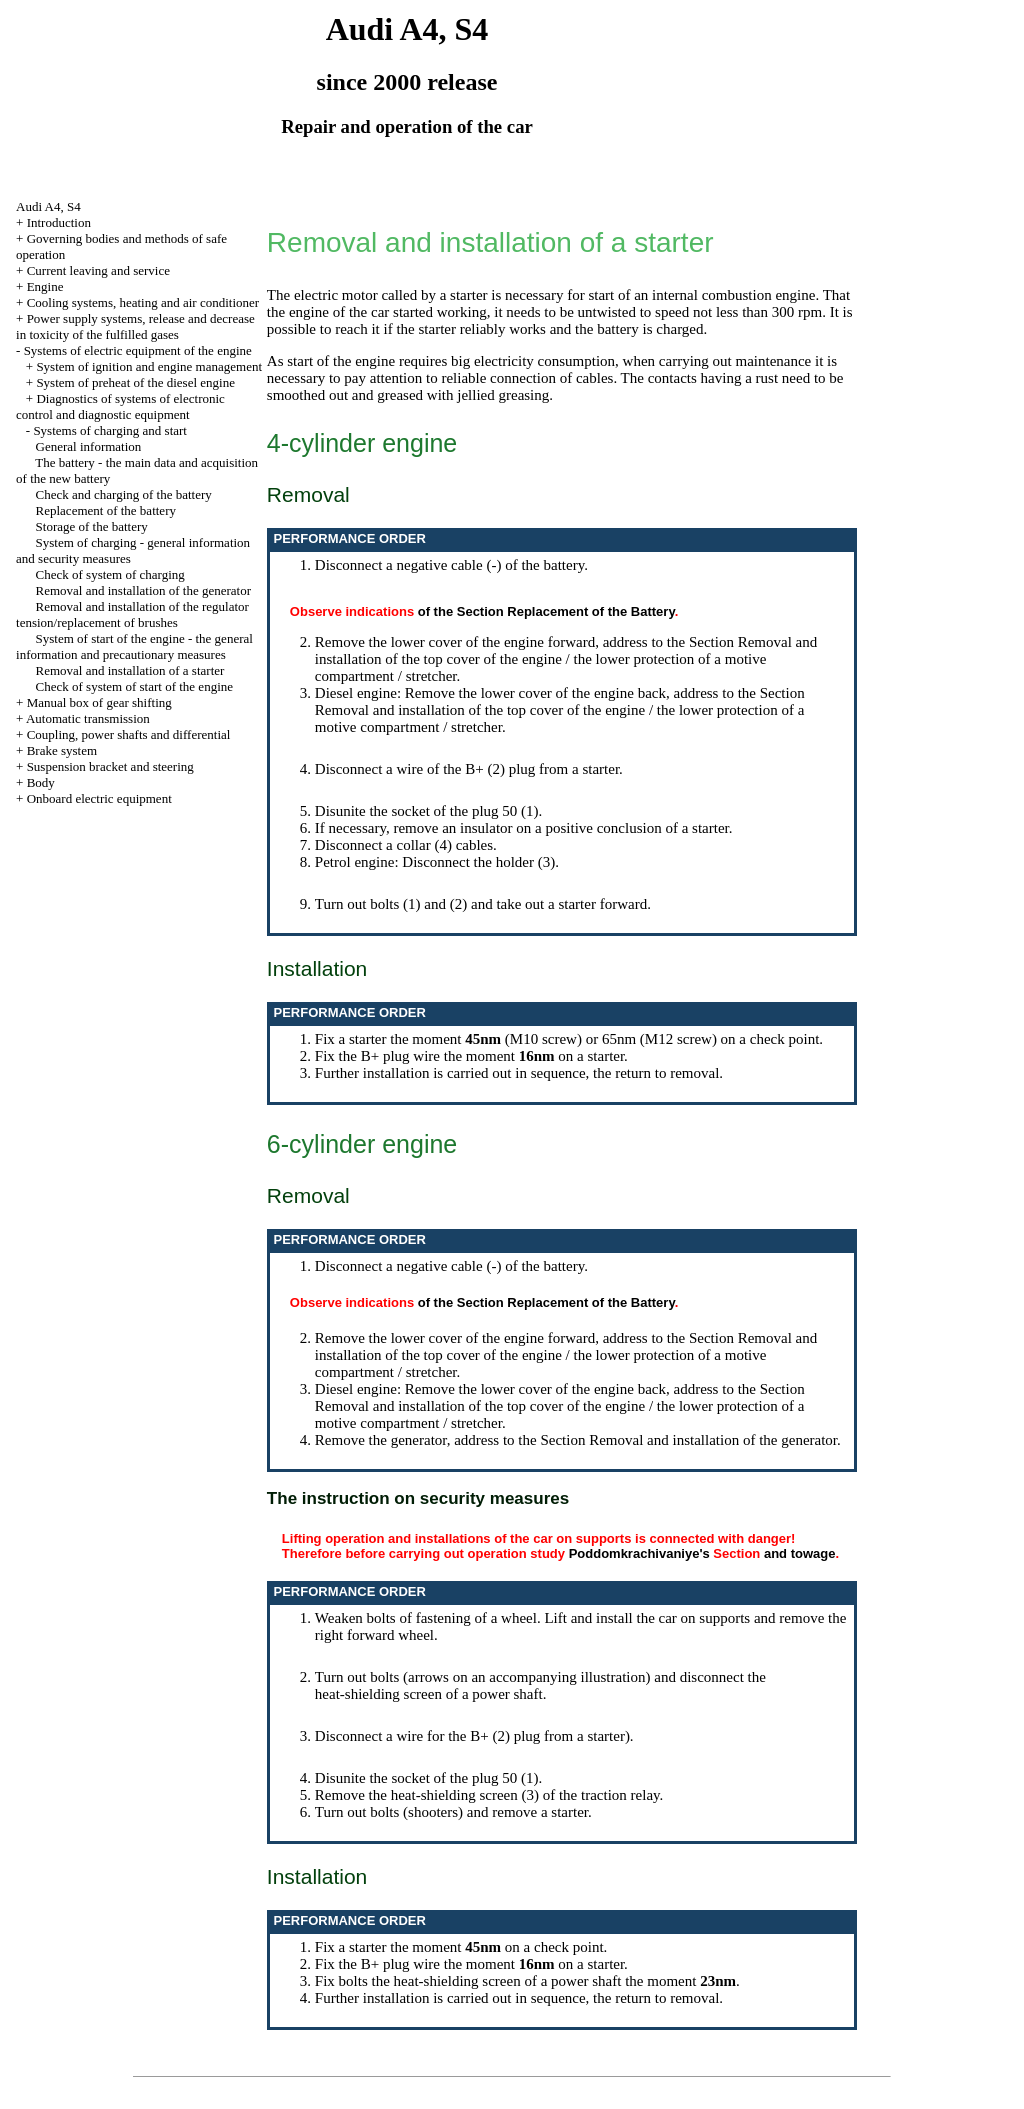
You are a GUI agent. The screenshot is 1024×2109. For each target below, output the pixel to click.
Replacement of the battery (106, 510)
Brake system (62, 750)
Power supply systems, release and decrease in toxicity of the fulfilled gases (135, 326)
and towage (800, 1553)
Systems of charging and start (110, 430)
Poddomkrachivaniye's (639, 1553)
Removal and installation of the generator (144, 590)
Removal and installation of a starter (130, 670)
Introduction (59, 222)
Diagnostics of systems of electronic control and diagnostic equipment (120, 406)
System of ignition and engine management (149, 366)
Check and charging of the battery (124, 494)
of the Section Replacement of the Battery (546, 611)
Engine (45, 286)
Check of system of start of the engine (134, 686)
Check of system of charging (110, 574)
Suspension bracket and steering (110, 766)
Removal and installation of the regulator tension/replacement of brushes (132, 614)
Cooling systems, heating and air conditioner (143, 302)
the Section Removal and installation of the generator (677, 1440)
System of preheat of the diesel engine (135, 382)
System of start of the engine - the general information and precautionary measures (134, 646)
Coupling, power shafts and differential (129, 734)
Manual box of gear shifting (99, 702)
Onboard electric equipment (99, 798)
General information (89, 446)
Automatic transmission (88, 718)
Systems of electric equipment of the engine (138, 350)
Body (41, 782)
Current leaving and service (98, 270)
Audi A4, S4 (48, 206)
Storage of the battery (92, 526)
